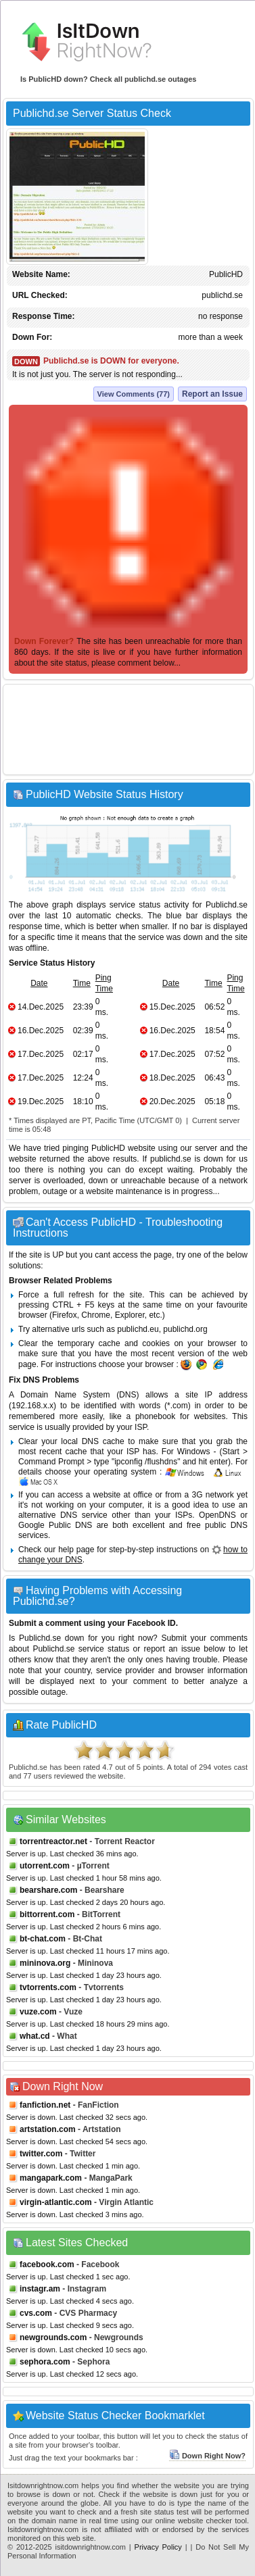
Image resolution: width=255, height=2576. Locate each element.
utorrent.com (45, 1866)
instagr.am (40, 2289)
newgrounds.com (53, 2337)
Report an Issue (212, 394)
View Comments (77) (133, 394)
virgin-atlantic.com (56, 2202)
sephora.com (45, 2362)
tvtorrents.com (48, 1987)
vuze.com (38, 2011)
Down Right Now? (207, 2456)
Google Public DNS (55, 1525)
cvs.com (36, 2313)
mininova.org (45, 1963)
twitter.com (41, 2153)
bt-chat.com (43, 1938)
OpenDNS (217, 1515)
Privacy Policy (158, 2547)
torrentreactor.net (53, 1841)
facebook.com (47, 2264)
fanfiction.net (45, 2105)
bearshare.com (48, 1890)
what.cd (35, 2036)
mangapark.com (51, 2178)
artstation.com (48, 2129)
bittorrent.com (47, 1914)
